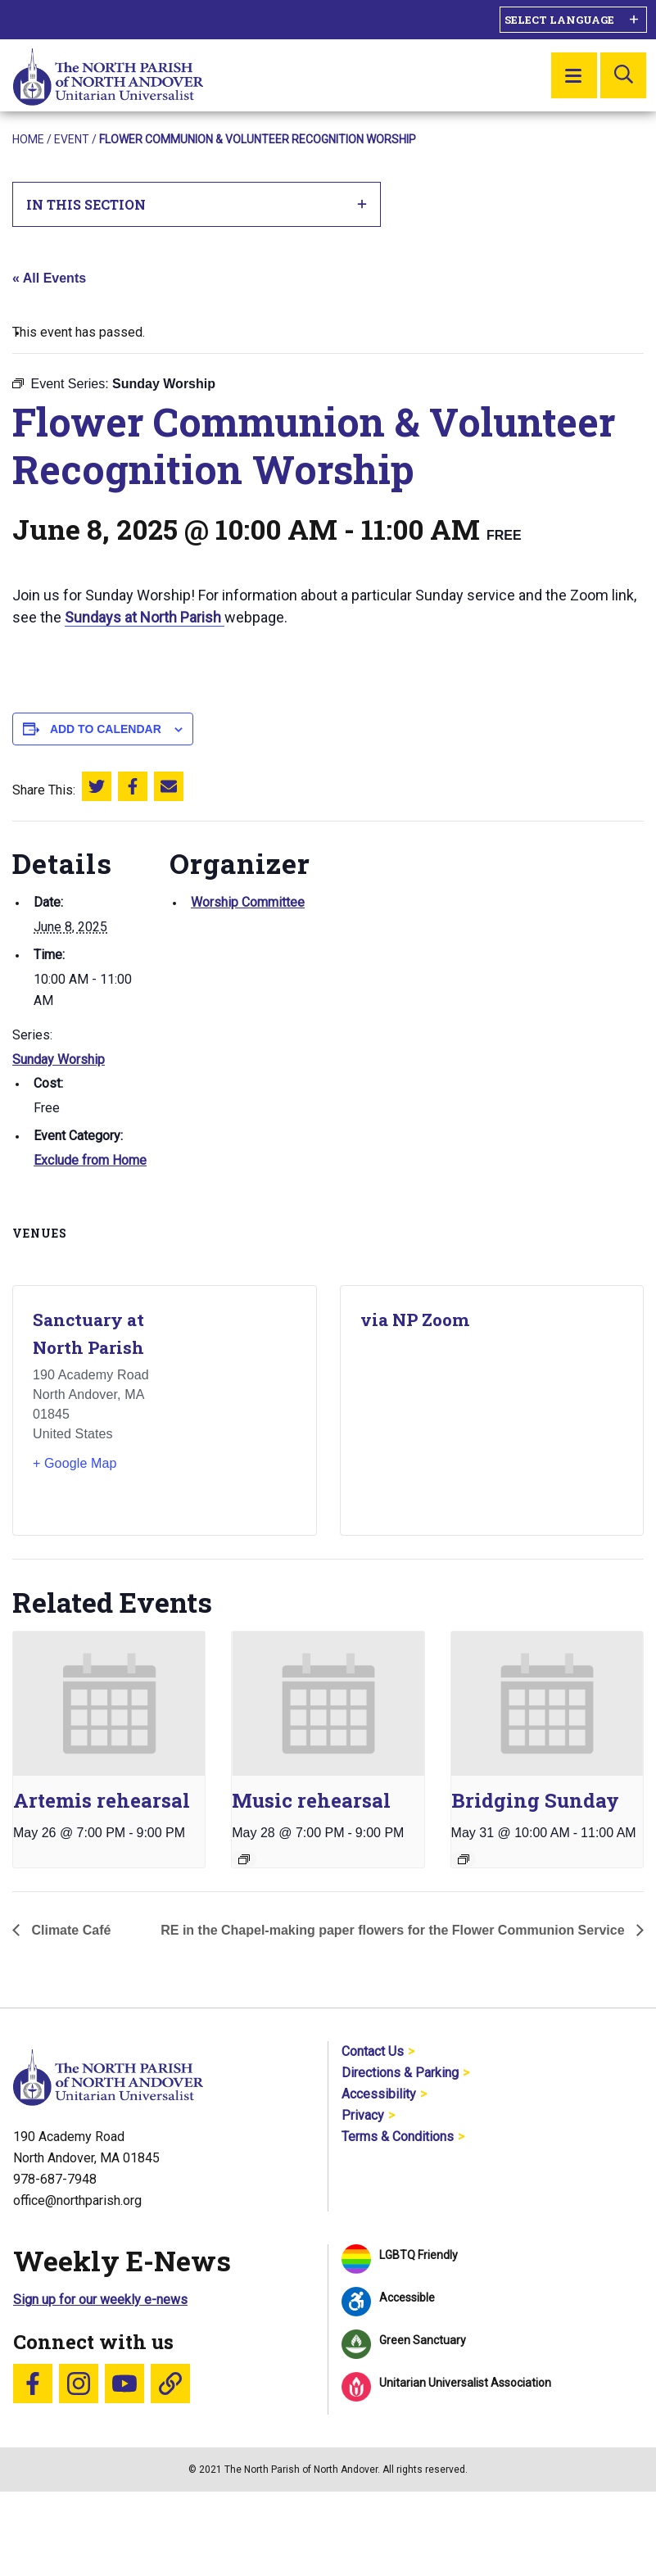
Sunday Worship (58, 1059)
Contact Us (373, 2051)
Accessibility (379, 2094)
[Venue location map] (233, 1410)
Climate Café (69, 1930)
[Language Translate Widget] (573, 20)
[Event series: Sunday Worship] (463, 1859)
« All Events (49, 278)
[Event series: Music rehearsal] (244, 1859)
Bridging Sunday (535, 1800)
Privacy (363, 2115)
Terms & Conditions (398, 2136)
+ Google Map (75, 1463)
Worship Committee (248, 902)
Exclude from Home (90, 1160)
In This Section (197, 204)
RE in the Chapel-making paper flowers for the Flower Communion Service (394, 1930)
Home (28, 139)
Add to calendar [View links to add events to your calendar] (105, 729)
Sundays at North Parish (144, 617)
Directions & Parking (400, 2072)
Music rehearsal (311, 1800)
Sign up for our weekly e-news (100, 2299)
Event (71, 139)
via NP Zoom (414, 1319)
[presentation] (109, 1704)
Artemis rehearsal (101, 1800)
